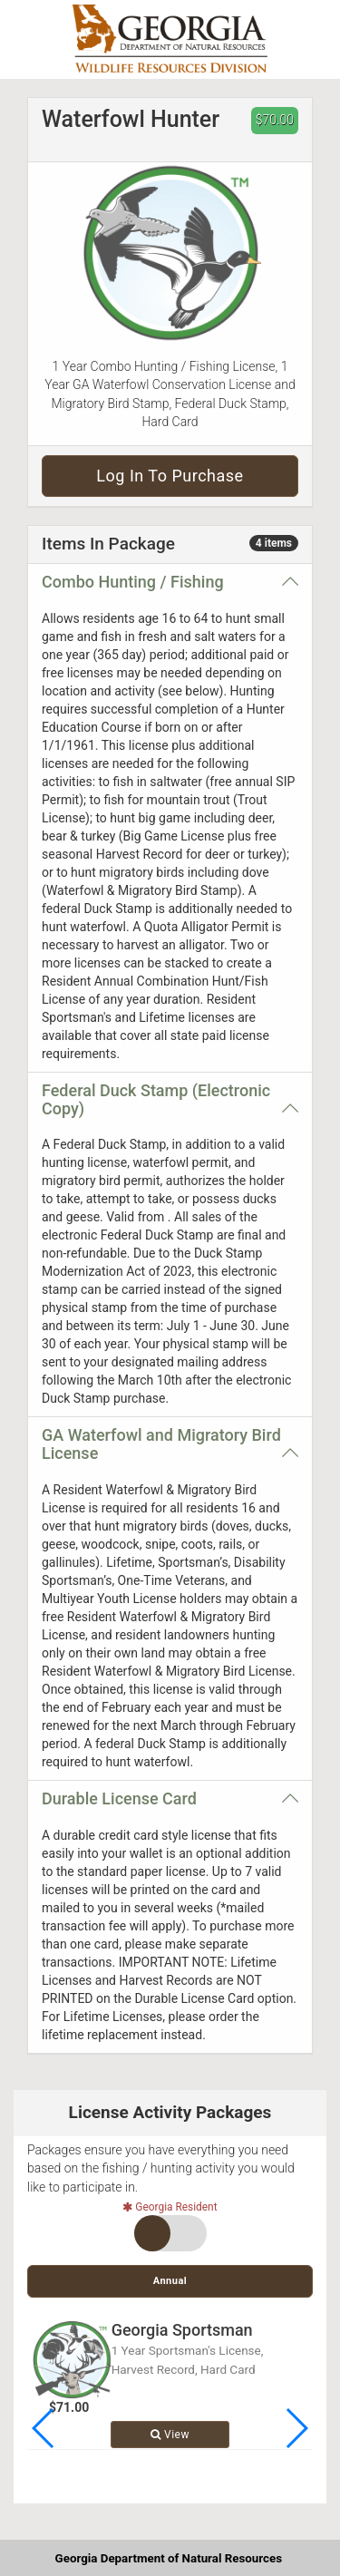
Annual (170, 2281)
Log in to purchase (169, 475)
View (170, 2434)
